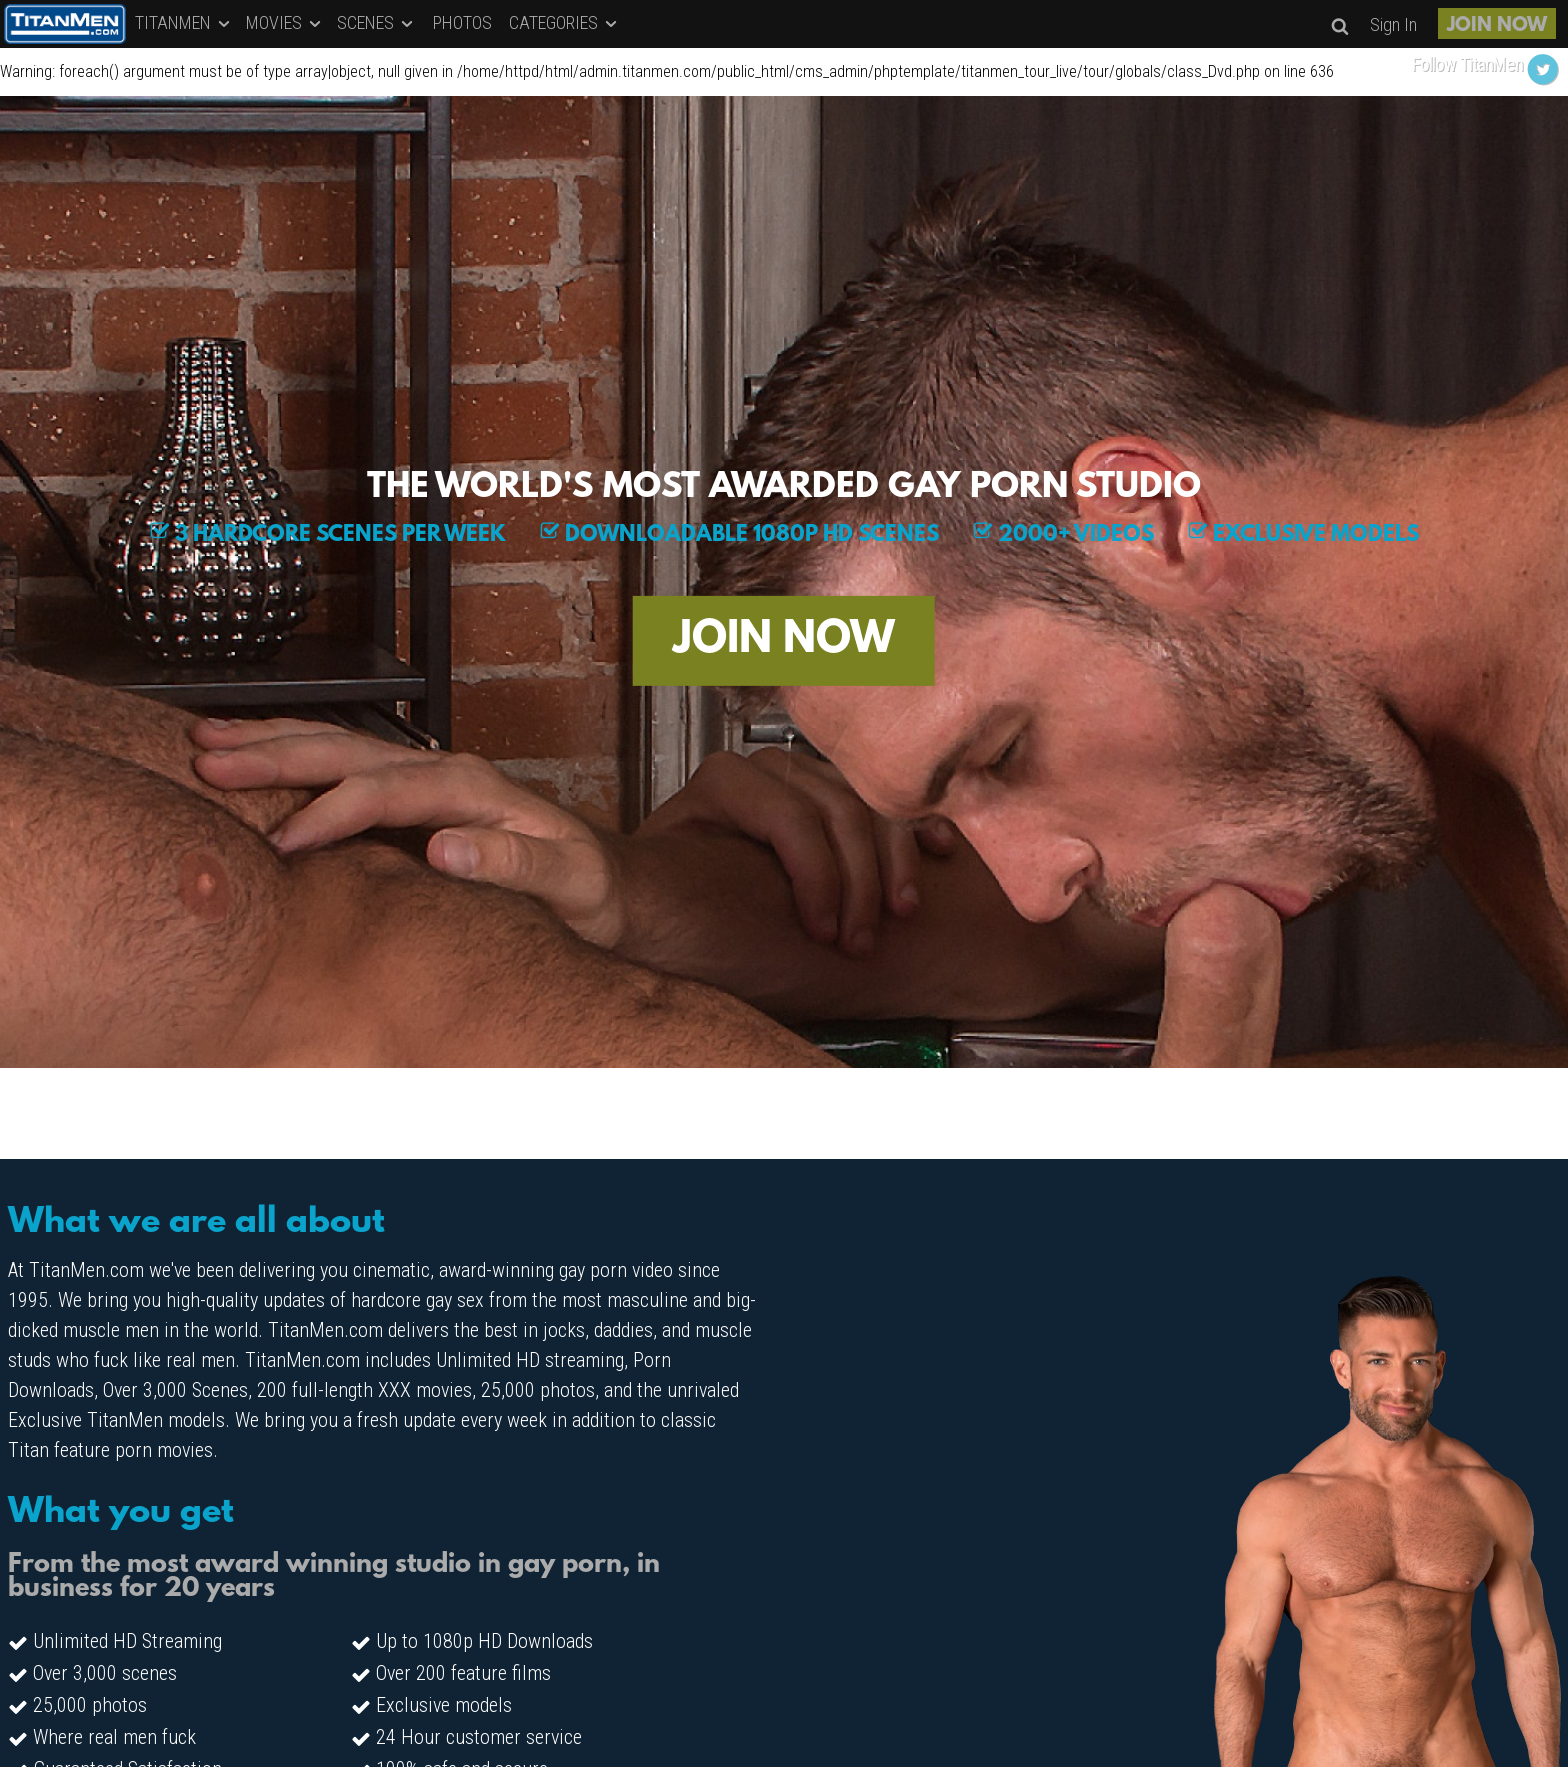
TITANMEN (184, 22)
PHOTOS (462, 22)
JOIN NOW (1497, 26)
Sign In (1393, 24)
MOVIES (285, 22)
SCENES (376, 22)
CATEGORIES (564, 22)
